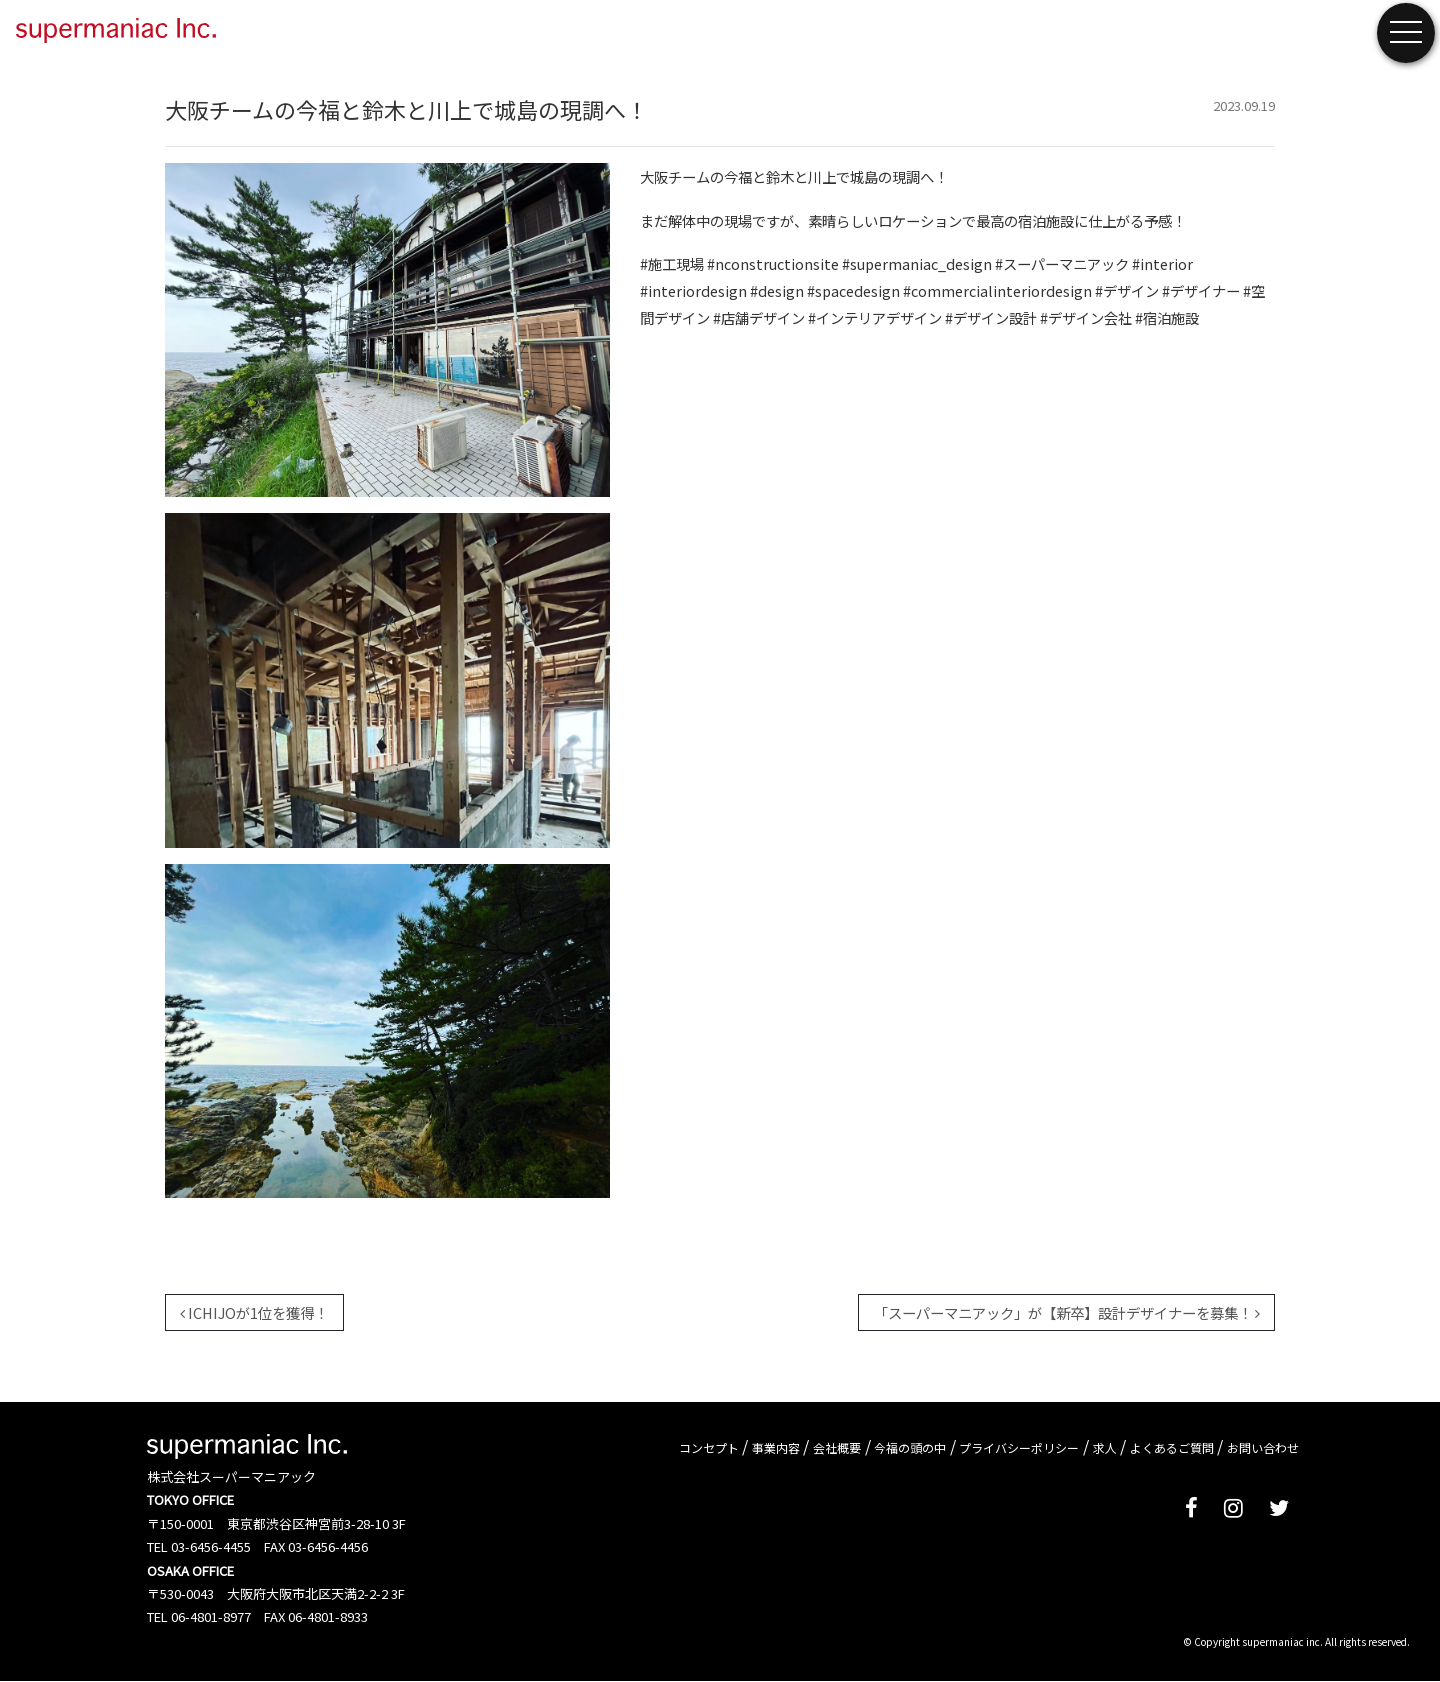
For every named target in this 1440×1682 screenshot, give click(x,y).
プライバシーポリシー (1019, 1447)
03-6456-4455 (211, 1546)
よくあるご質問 (1172, 1447)
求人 (1105, 1447)
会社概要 (837, 1447)
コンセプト (709, 1447)
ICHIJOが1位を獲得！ (254, 1312)
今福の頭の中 (910, 1447)
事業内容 (776, 1447)
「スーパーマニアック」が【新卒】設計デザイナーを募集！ (1067, 1312)
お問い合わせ (1263, 1447)
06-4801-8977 (211, 1616)
